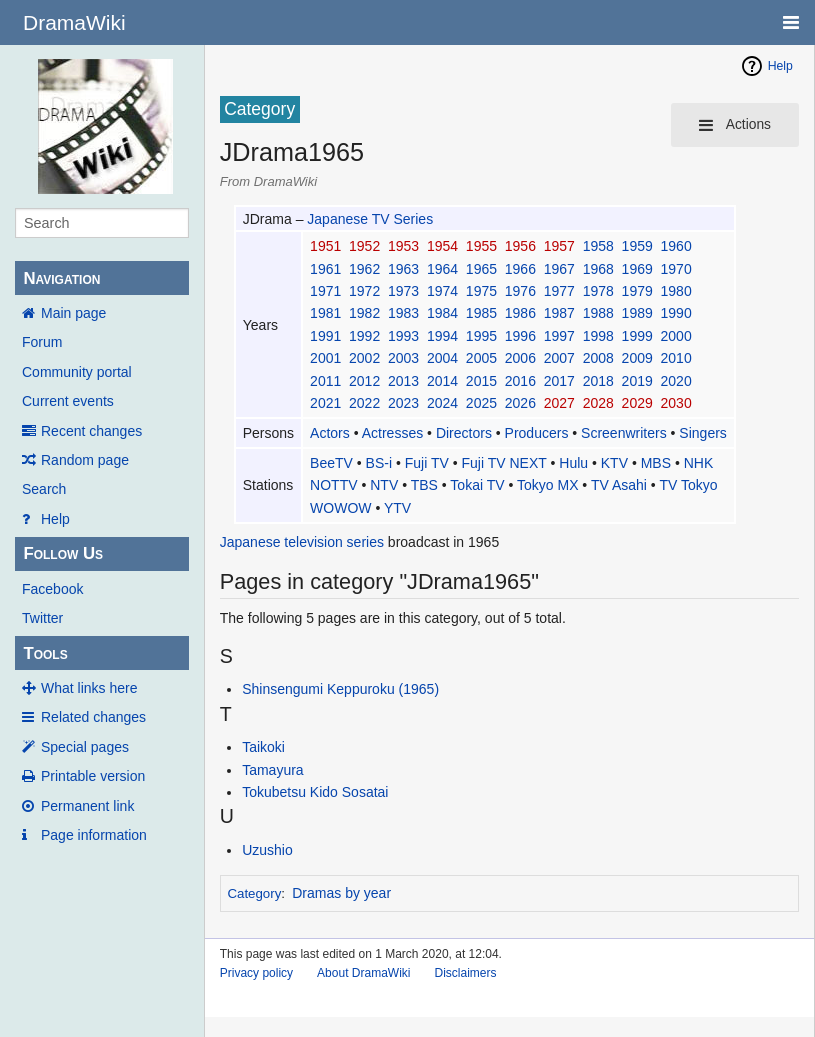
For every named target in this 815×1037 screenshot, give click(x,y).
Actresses (392, 433)
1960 (676, 246)
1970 (676, 269)
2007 (559, 358)
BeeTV (331, 463)
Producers (537, 433)
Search (44, 489)
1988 (598, 313)
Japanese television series (302, 542)
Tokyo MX (547, 485)
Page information (94, 835)
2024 (442, 403)
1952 (364, 246)
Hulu (573, 463)
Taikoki (263, 747)
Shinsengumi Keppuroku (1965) (340, 689)
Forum (42, 342)
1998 (598, 336)
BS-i (379, 463)
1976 (520, 291)
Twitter (42, 618)
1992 (364, 336)
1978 (598, 291)
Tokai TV (477, 485)
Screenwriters (624, 433)
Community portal (77, 372)
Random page (85, 460)
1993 (403, 336)
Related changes (93, 717)
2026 (520, 403)
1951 (325, 246)
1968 (598, 269)
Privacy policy (256, 973)
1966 (520, 269)
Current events (68, 401)
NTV (384, 485)
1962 (364, 269)
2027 (559, 403)
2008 (598, 358)
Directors (464, 433)
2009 (637, 358)
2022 (364, 403)
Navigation (61, 278)
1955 (481, 246)
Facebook (52, 589)
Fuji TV (427, 463)
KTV (614, 463)
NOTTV (333, 485)
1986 (520, 313)
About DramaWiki (363, 973)
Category (254, 893)
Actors (330, 433)
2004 (442, 358)
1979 (637, 291)
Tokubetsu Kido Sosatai (315, 792)
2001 (325, 358)
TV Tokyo (688, 485)
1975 (481, 291)
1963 (403, 269)
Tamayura (272, 770)
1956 (520, 246)
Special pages (85, 747)
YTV (397, 508)
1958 (598, 246)
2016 (520, 381)
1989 (637, 313)
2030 (676, 403)
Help (55, 519)
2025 (481, 403)
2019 (637, 381)
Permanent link (87, 806)
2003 (403, 358)
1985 (481, 313)
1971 (325, 291)
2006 (520, 358)
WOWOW (340, 508)
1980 (676, 291)
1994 (442, 336)
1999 (637, 336)
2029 (637, 403)
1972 (364, 291)
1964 (442, 269)
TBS (424, 485)
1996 (520, 336)
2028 (598, 403)
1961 (325, 269)
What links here (89, 688)
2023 (403, 403)
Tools (45, 653)
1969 (637, 269)
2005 (481, 358)
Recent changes (91, 431)
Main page (73, 313)
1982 (364, 313)
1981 (325, 313)
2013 (403, 381)
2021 (325, 403)
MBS (656, 463)
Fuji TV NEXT (504, 463)
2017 (559, 381)
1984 (442, 313)
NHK (699, 463)
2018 (598, 381)
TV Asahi (619, 485)
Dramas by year (341, 893)
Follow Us (63, 553)
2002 (364, 358)
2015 (481, 381)
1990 (676, 313)
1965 (481, 269)
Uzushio (267, 850)
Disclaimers (465, 973)
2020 (676, 381)
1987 (559, 313)
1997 (559, 336)
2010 (676, 358)
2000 (676, 336)
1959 (637, 246)
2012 (364, 381)
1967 (559, 269)
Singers (702, 433)
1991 (325, 336)
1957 (559, 246)
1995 (481, 336)
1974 (442, 291)
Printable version (93, 776)
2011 (325, 381)
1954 (442, 246)
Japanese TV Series (370, 219)
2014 (442, 381)
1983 (403, 313)
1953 (403, 246)
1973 (403, 291)
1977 (559, 291)
